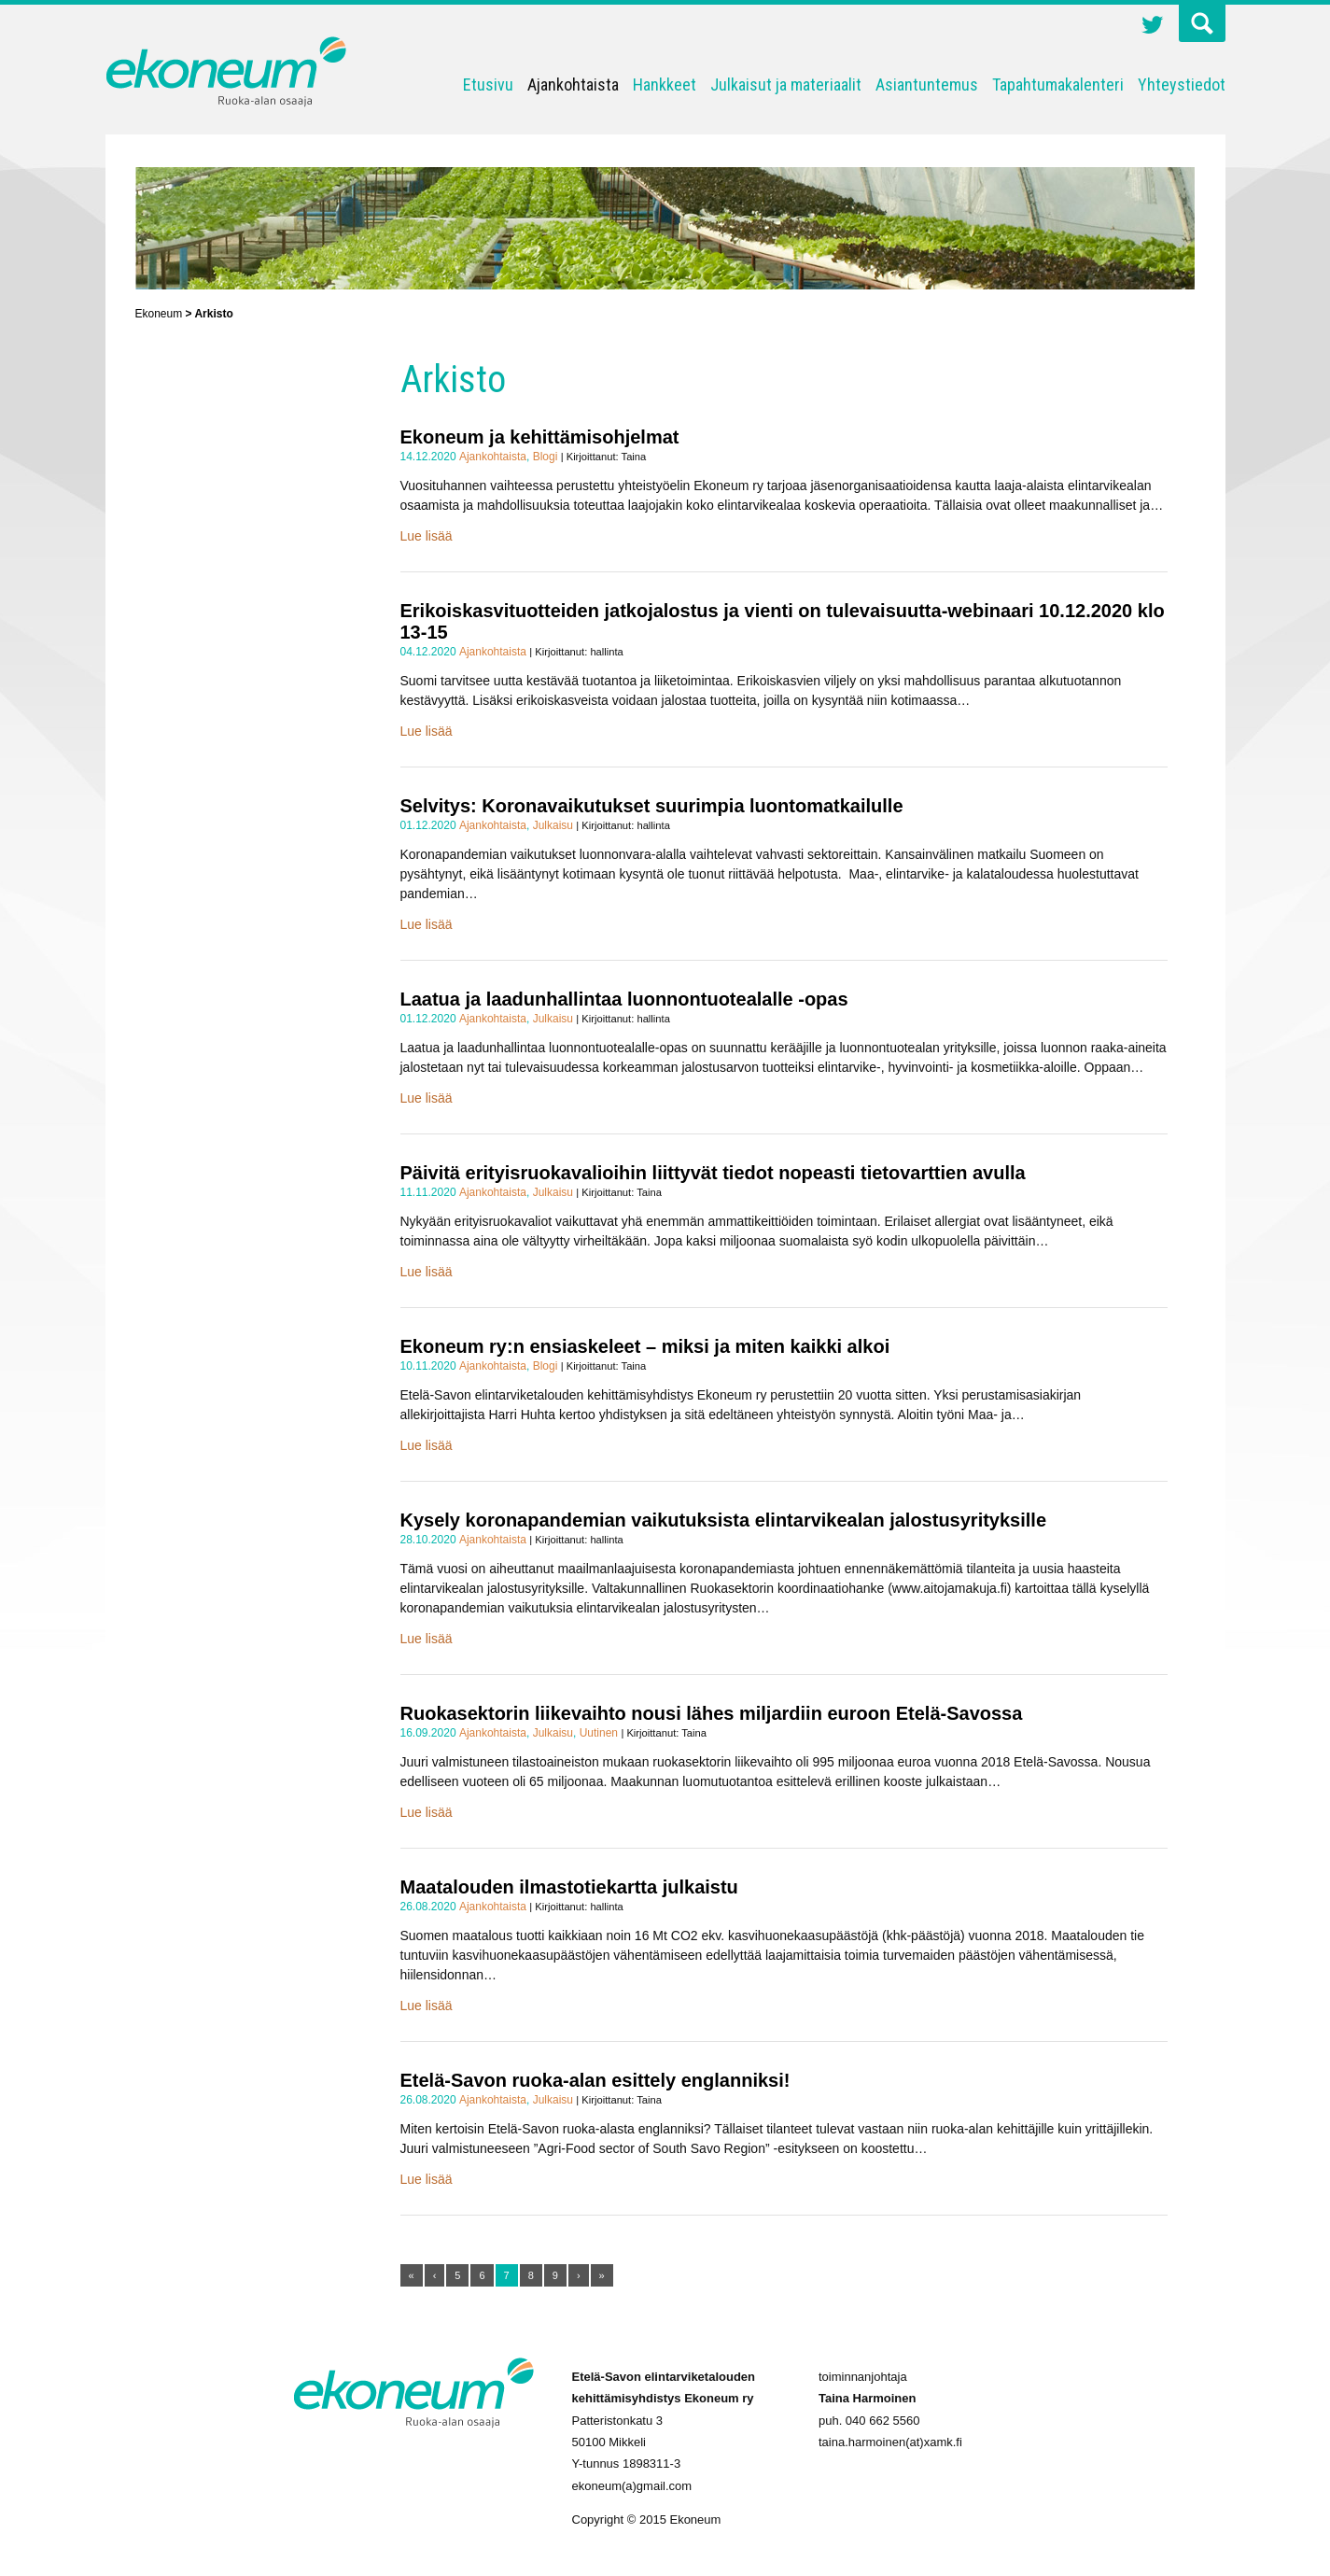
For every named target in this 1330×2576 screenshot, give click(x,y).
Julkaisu (553, 825)
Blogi (545, 456)
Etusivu (488, 84)
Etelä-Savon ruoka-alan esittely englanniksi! (595, 2080)
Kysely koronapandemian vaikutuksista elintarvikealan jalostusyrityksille (723, 1520)
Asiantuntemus (926, 84)
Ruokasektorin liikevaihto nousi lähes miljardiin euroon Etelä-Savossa (711, 1713)
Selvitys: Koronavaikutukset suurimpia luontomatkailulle (651, 805)
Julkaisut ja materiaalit (785, 84)
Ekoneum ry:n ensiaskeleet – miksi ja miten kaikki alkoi (645, 1346)
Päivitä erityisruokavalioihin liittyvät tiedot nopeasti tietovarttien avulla (713, 1172)
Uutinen (599, 1732)
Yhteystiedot (1181, 84)
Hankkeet (664, 84)
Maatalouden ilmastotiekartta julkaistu (569, 1887)
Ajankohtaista (573, 84)
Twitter (1152, 27)
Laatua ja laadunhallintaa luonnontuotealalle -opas (624, 999)
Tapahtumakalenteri (1058, 84)
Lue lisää (426, 535)
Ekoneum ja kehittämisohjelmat (539, 437)
